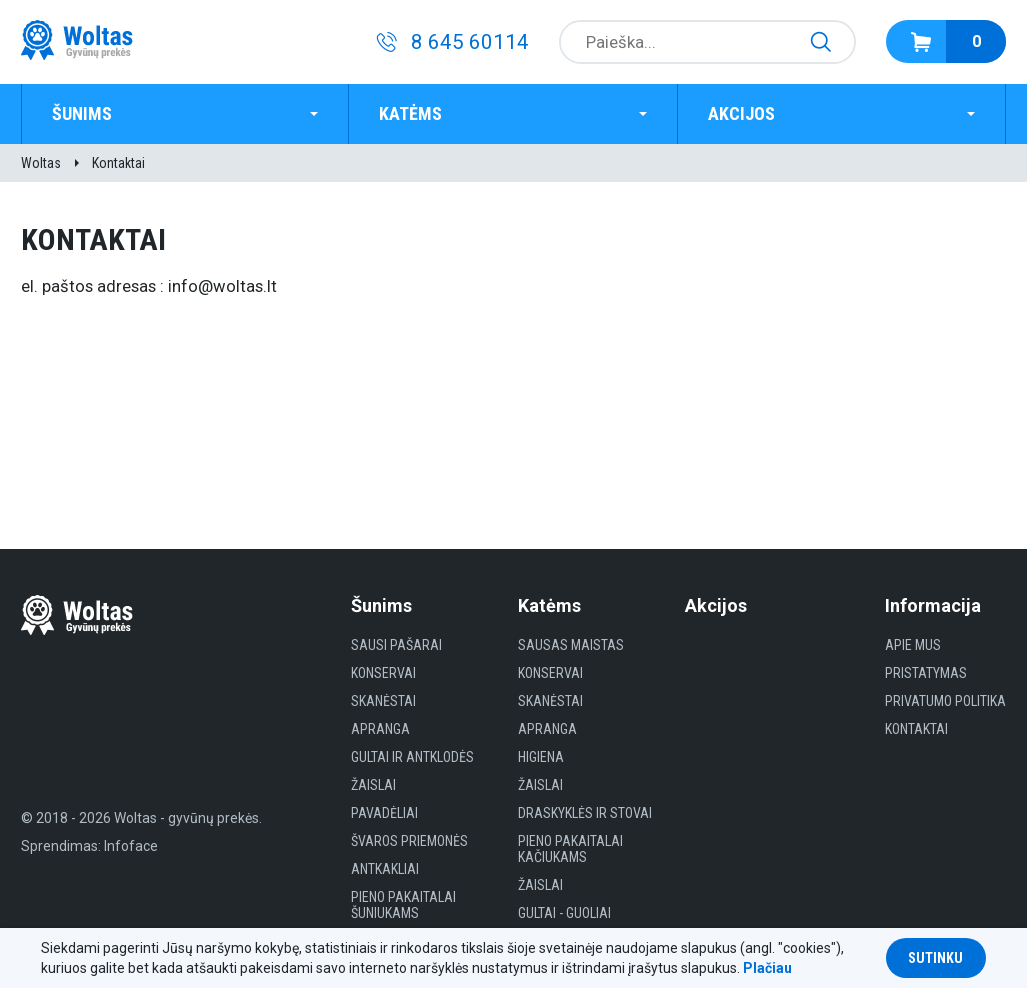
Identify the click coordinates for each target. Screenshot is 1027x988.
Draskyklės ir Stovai (585, 813)
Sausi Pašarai (396, 645)
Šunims (82, 113)
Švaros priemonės (409, 841)
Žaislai (373, 785)
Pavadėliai (384, 813)
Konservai (383, 673)
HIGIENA (541, 757)
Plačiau (767, 968)
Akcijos (741, 113)
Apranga (380, 729)
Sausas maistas (571, 645)
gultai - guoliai (564, 913)
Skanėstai (383, 701)
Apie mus (913, 645)
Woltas (41, 163)
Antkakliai (385, 869)
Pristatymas (926, 673)
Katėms (410, 113)
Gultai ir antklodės (412, 757)
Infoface (131, 846)
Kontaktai (118, 163)
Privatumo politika (945, 701)
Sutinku (935, 958)
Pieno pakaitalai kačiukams (570, 849)
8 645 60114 (470, 42)
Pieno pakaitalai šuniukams (403, 905)
